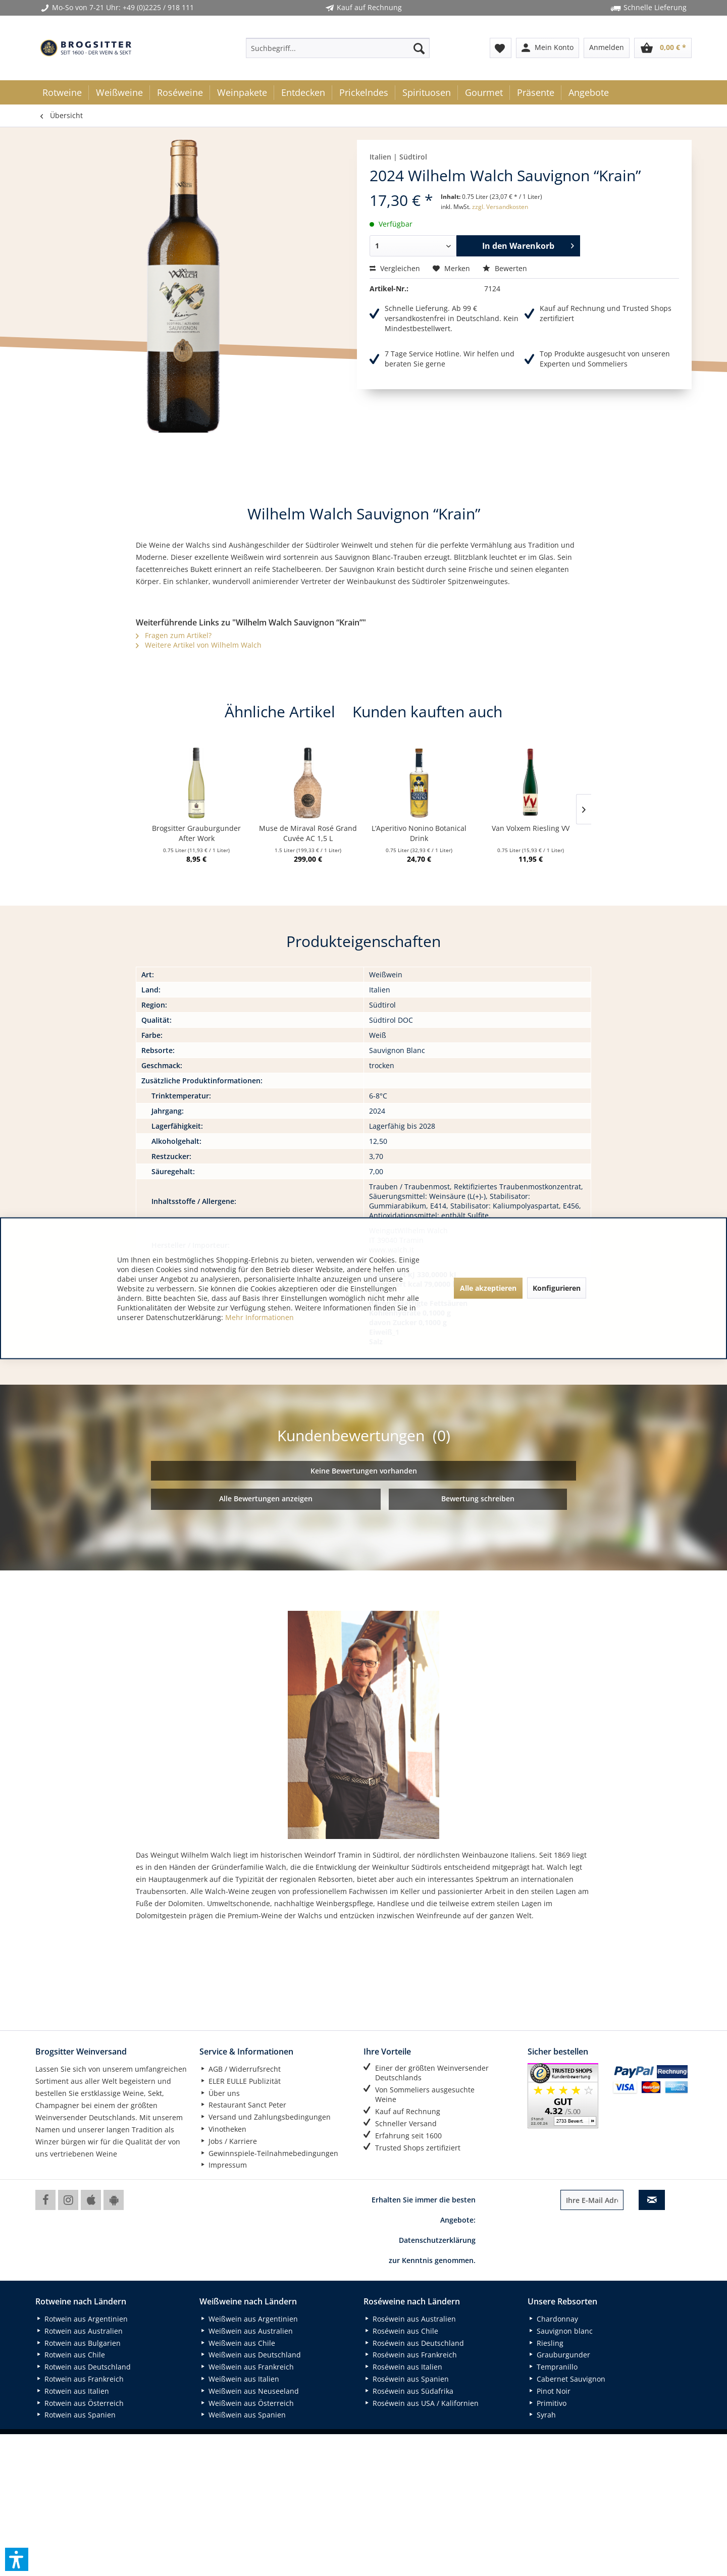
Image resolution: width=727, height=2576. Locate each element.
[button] (16, 2559)
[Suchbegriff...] (338, 48)
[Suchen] (419, 48)
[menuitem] (338, 48)
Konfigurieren (557, 1288)
